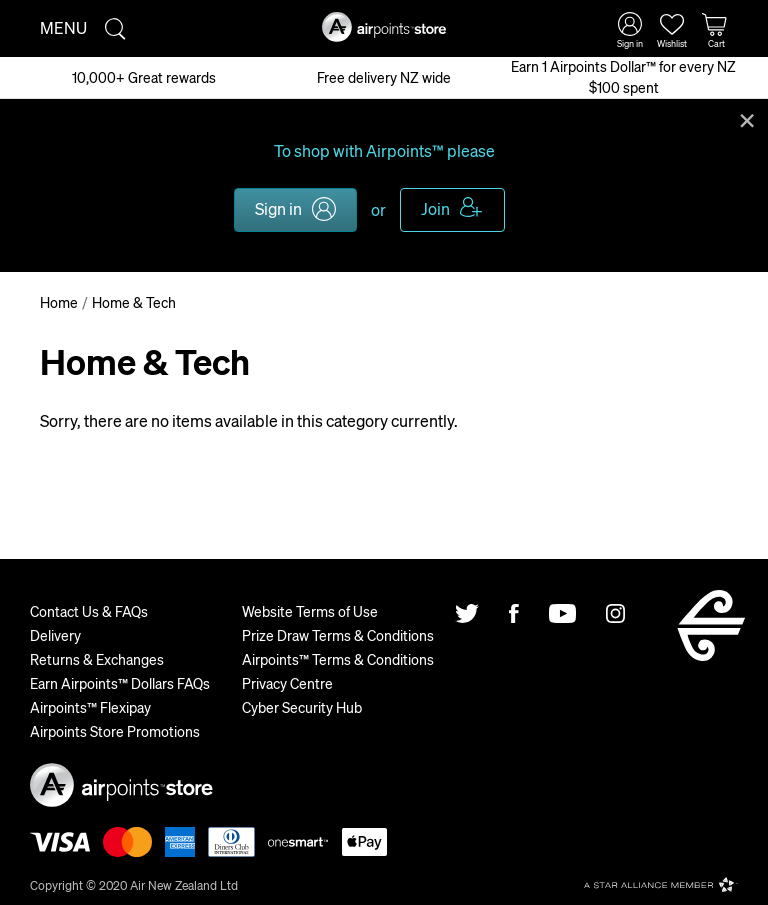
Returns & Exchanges (97, 659)
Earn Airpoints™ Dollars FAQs (120, 683)
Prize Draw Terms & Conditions (338, 635)
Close (747, 119)
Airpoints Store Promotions (115, 731)
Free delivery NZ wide (384, 77)
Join (435, 208)
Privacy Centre (287, 683)
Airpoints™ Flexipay (90, 707)
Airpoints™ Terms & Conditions (338, 659)
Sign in (278, 208)
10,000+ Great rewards (144, 77)
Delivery (55, 635)
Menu (63, 27)
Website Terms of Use (310, 611)
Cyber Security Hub (302, 707)
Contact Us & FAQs (89, 611)
